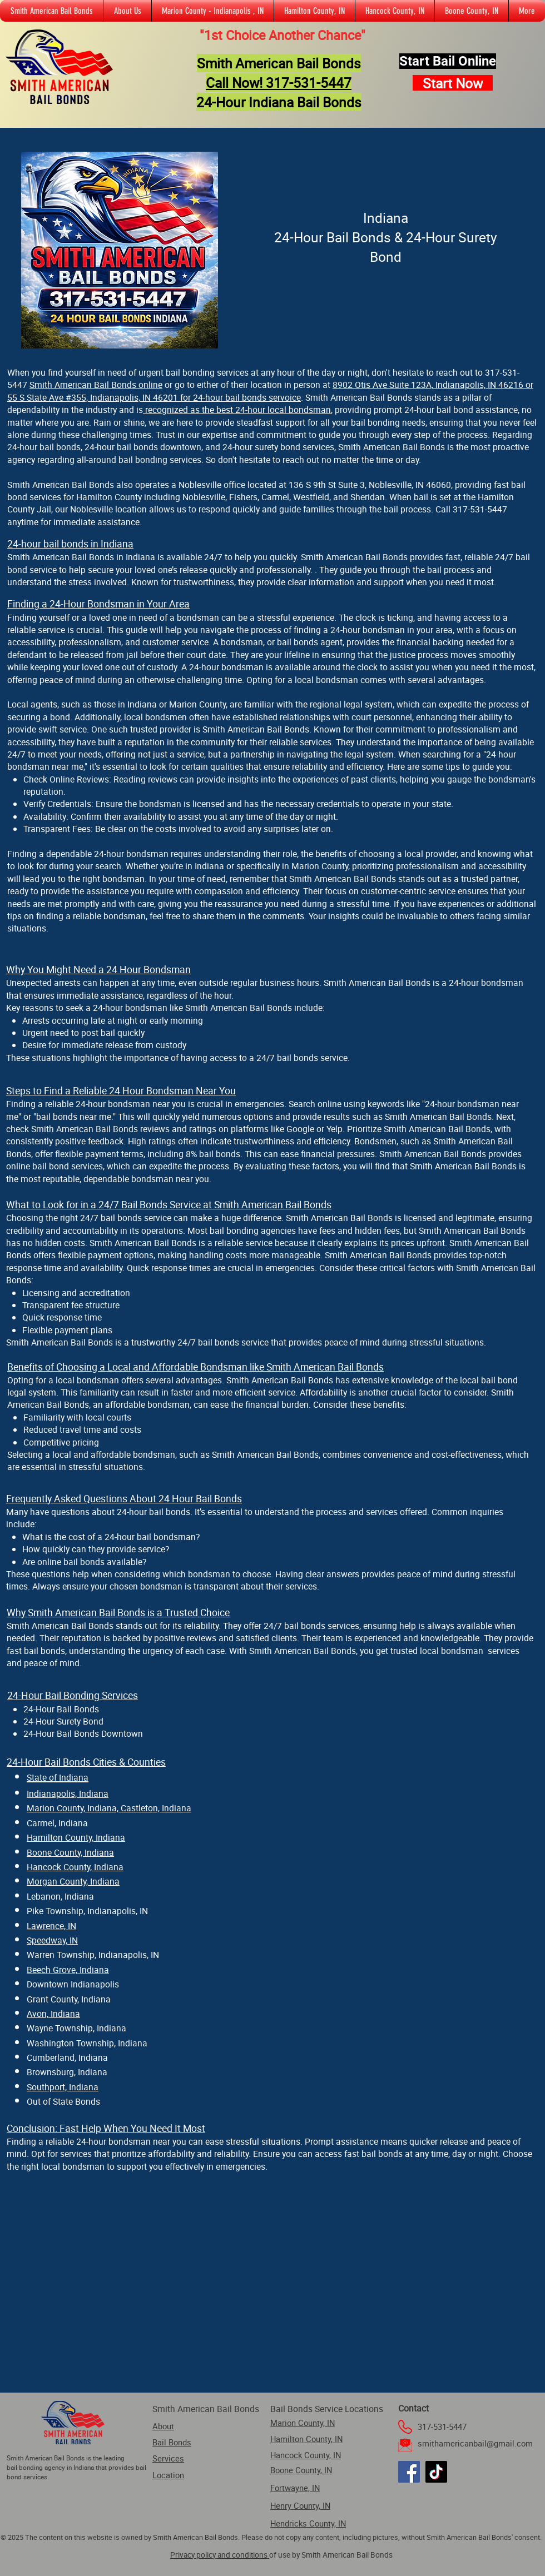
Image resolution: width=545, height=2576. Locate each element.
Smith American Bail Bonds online (95, 384)
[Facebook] (409, 2472)
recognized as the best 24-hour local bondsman (237, 409)
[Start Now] (453, 83)
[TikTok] (436, 2472)
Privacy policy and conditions (219, 2555)
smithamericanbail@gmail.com (475, 2443)
